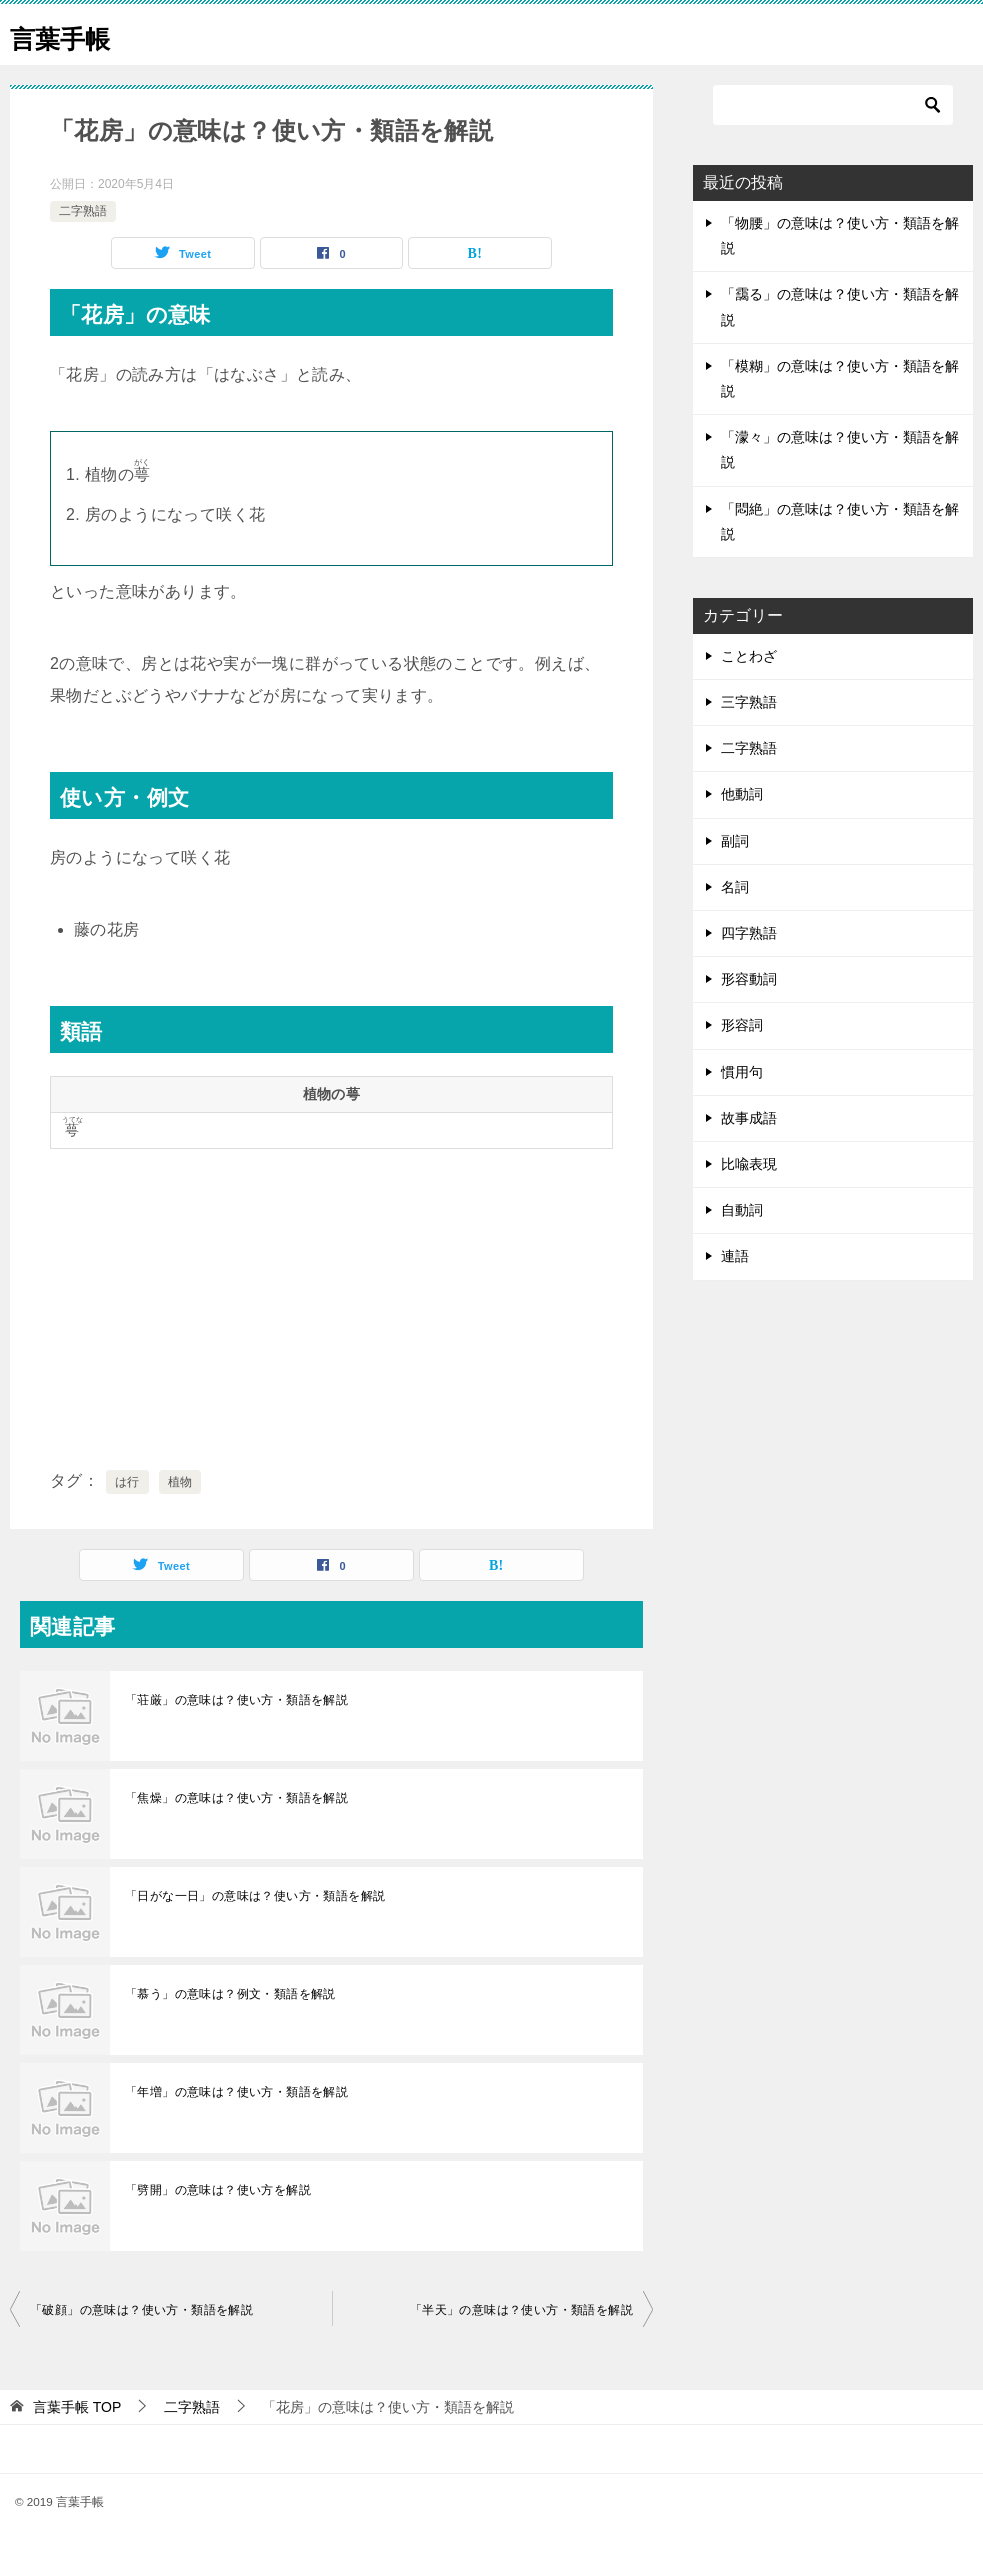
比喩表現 (749, 1164)
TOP (77, 2407)
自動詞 (742, 1210)
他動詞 (742, 794)
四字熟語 (749, 933)
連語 (735, 1256)
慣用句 (742, 1072)
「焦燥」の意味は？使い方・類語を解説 (236, 1798)
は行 (127, 1482)
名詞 (735, 887)
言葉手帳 (70, 34)
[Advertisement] (331, 1305)
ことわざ (749, 656)
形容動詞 (749, 979)
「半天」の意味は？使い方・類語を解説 (521, 2310)
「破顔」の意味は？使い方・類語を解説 (141, 2310)
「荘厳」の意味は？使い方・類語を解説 (236, 1700)
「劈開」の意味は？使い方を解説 (218, 2190)
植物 (180, 1482)
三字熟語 (749, 702)
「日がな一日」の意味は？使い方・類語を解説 (255, 1896)
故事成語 (749, 1118)
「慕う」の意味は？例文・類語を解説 (230, 1994)
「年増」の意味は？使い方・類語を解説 (236, 2092)
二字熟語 (83, 211)
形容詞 (742, 1025)
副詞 (735, 841)
